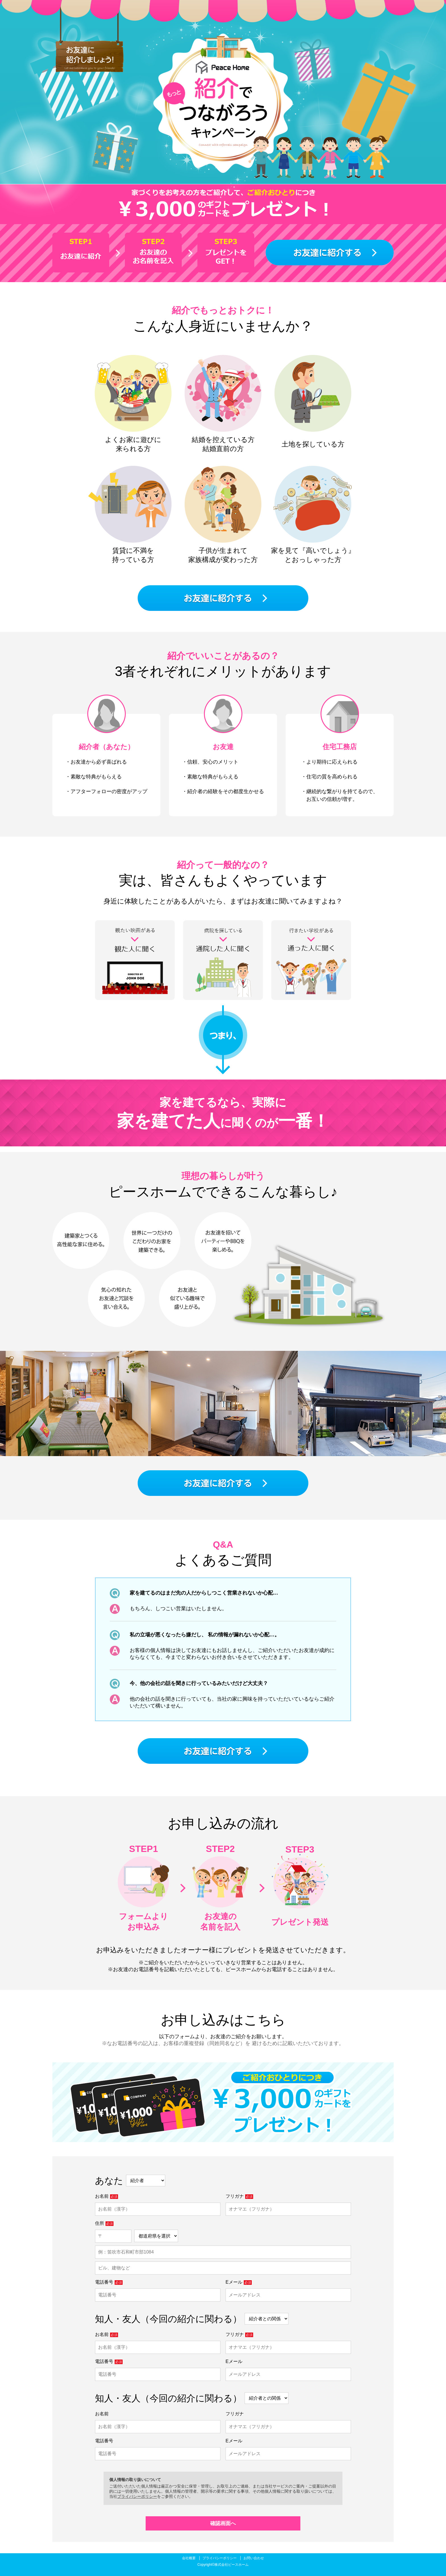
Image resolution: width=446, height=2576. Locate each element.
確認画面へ (223, 2523)
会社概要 (189, 2558)
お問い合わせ (253, 2558)
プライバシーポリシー (137, 2496)
